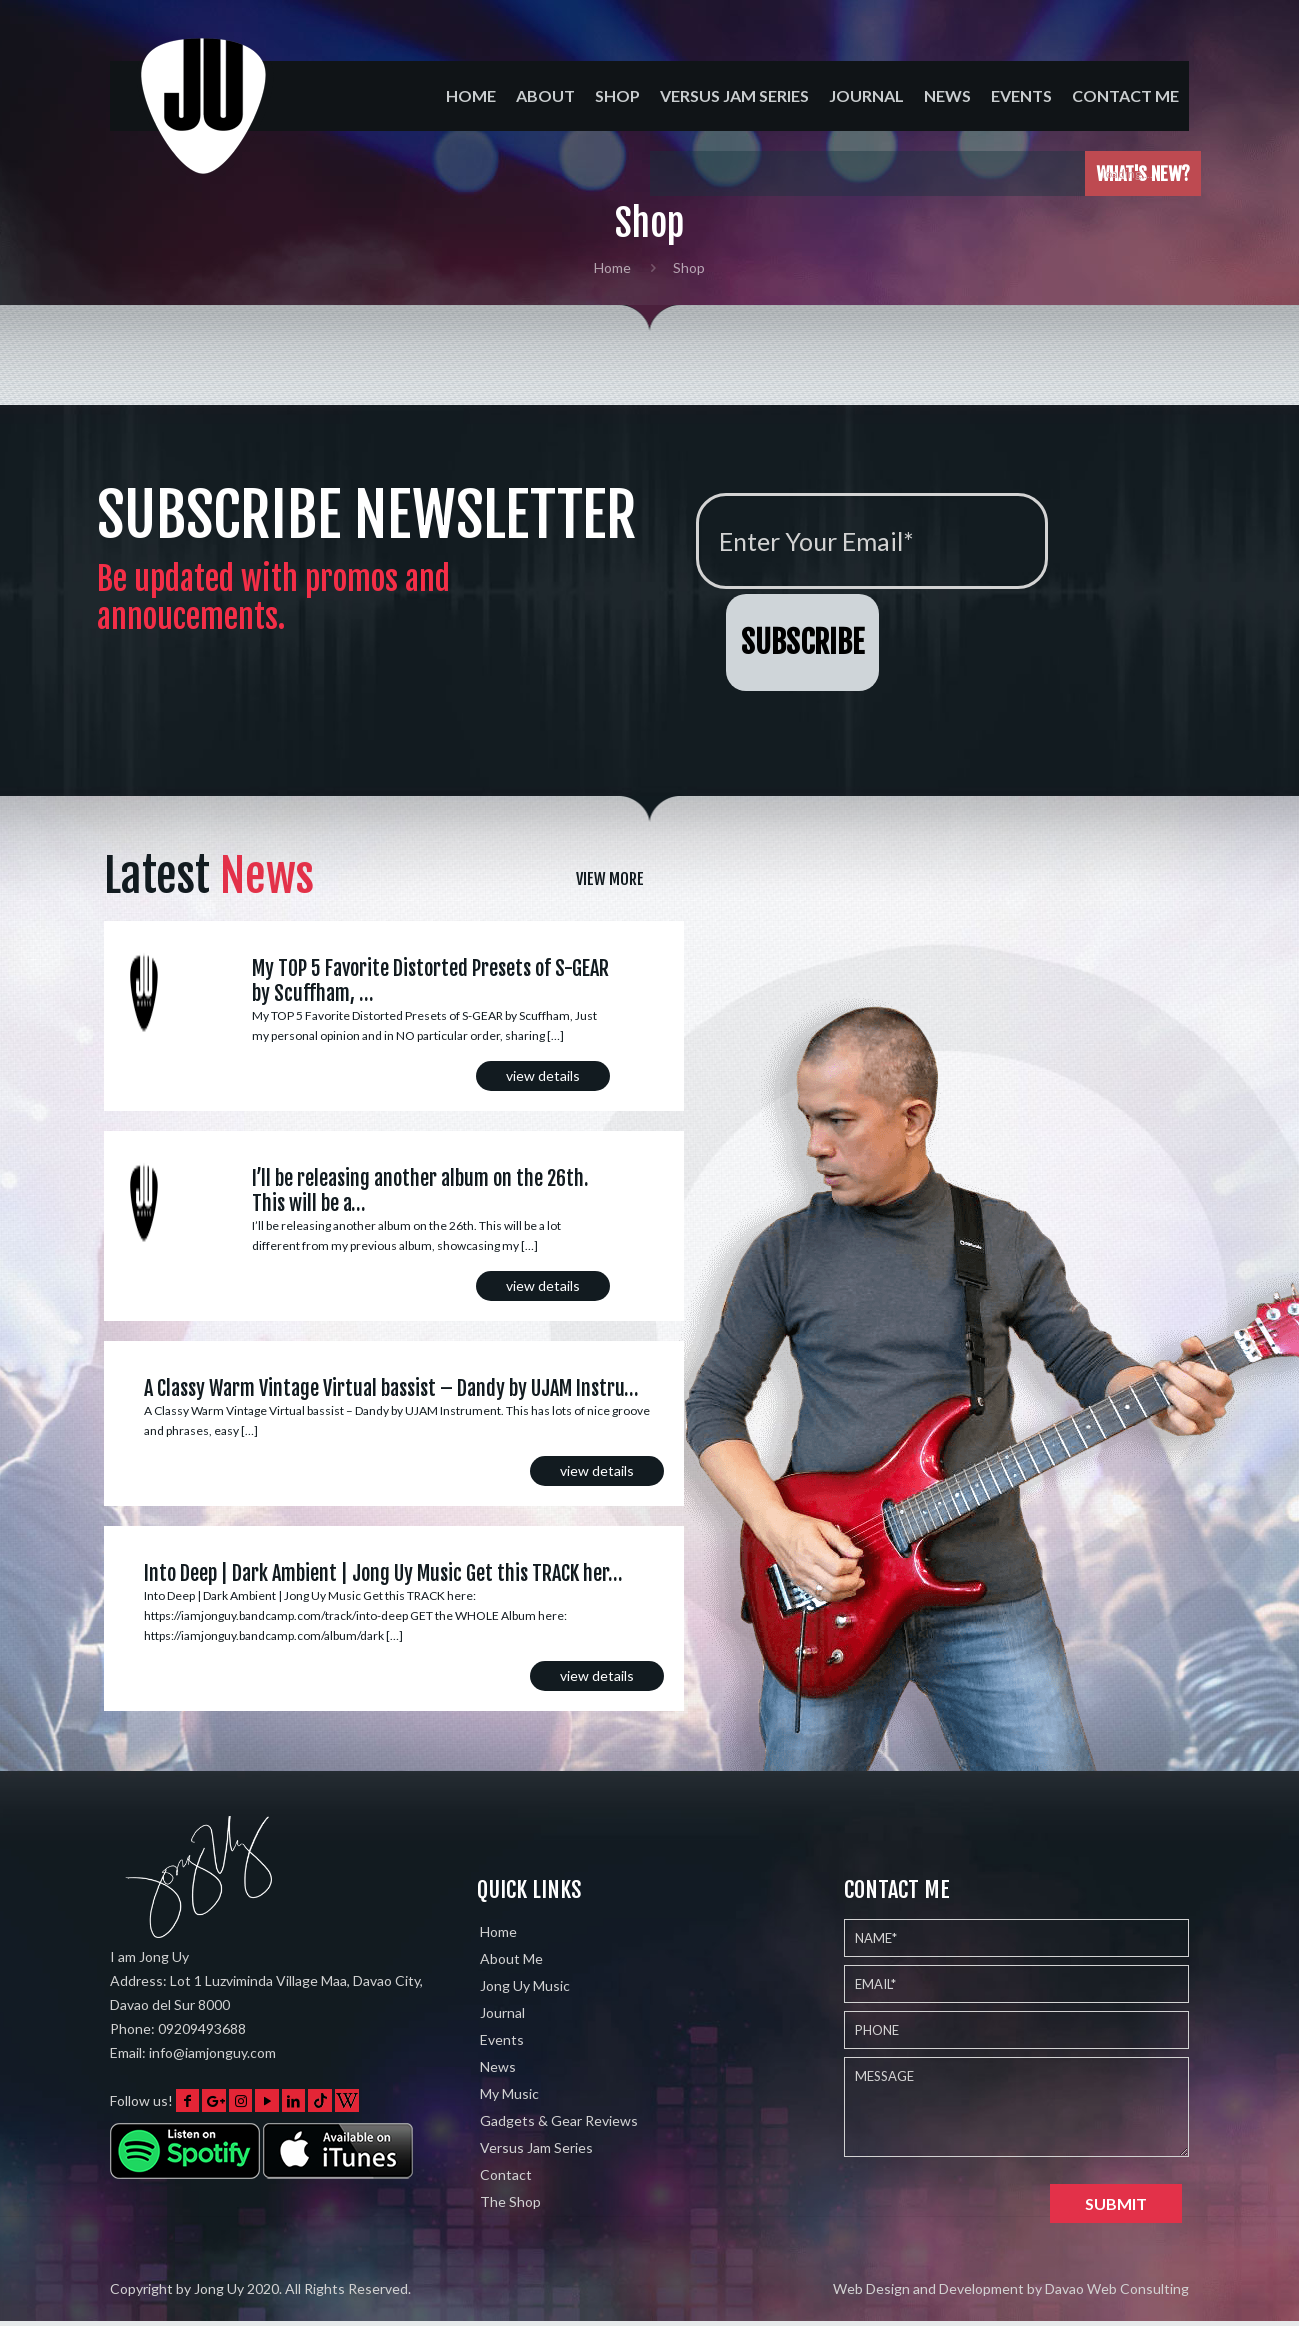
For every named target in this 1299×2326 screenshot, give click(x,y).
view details (543, 1075)
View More (610, 879)
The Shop (510, 2201)
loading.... (1136, 173)
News (498, 2066)
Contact (506, 2174)
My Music (509, 2093)
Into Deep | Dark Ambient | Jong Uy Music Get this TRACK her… (383, 1573)
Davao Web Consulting (1117, 2288)
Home (612, 267)
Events (502, 2039)
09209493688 (202, 2028)
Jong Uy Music (525, 1985)
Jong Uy (219, 2288)
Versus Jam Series (536, 2147)
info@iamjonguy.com (212, 2052)
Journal (502, 2012)
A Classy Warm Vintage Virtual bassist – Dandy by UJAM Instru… (391, 1388)
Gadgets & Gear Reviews (559, 2120)
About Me (511, 1958)
